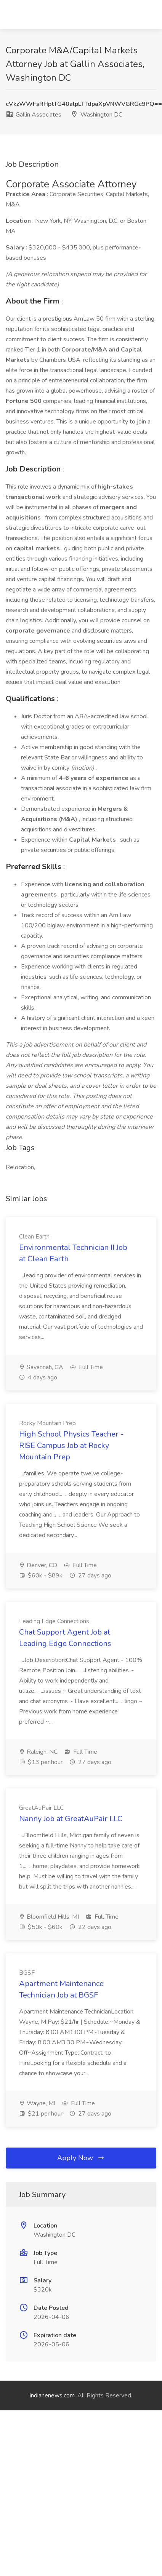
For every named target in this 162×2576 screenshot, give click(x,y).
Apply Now (81, 2157)
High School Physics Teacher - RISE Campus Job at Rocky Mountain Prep (71, 1445)
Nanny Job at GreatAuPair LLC (70, 1819)
